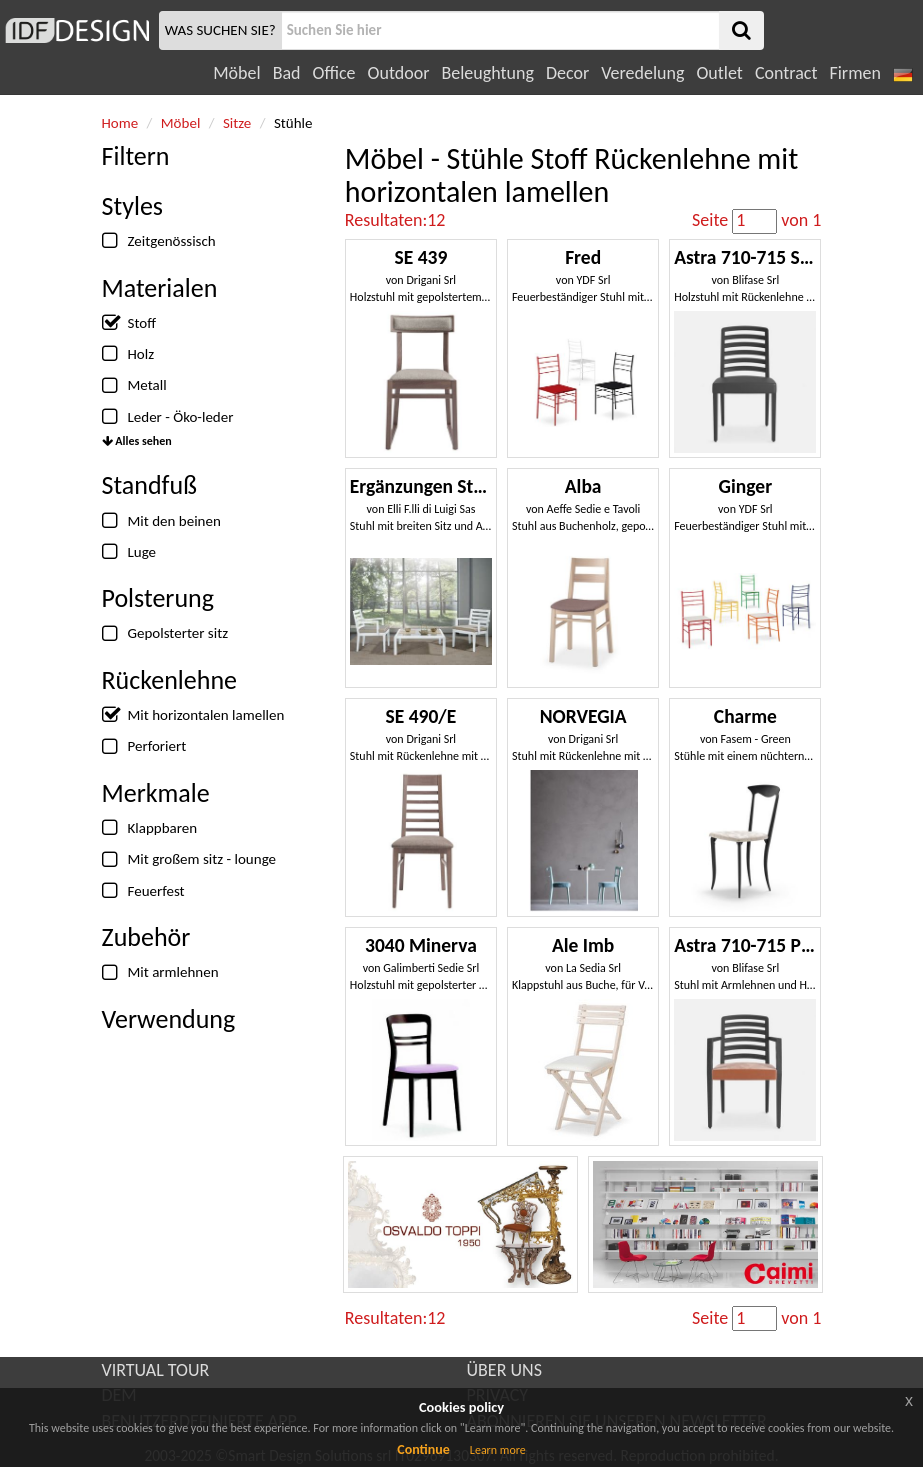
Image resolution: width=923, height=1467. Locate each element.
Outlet (719, 73)
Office (334, 73)
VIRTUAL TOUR (156, 1370)
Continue (423, 1449)
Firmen (854, 73)
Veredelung (642, 73)
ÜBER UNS (504, 1370)
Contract (786, 73)
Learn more (498, 1450)
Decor (567, 73)
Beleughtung (487, 73)
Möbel (236, 73)
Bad (287, 73)
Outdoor (399, 73)
